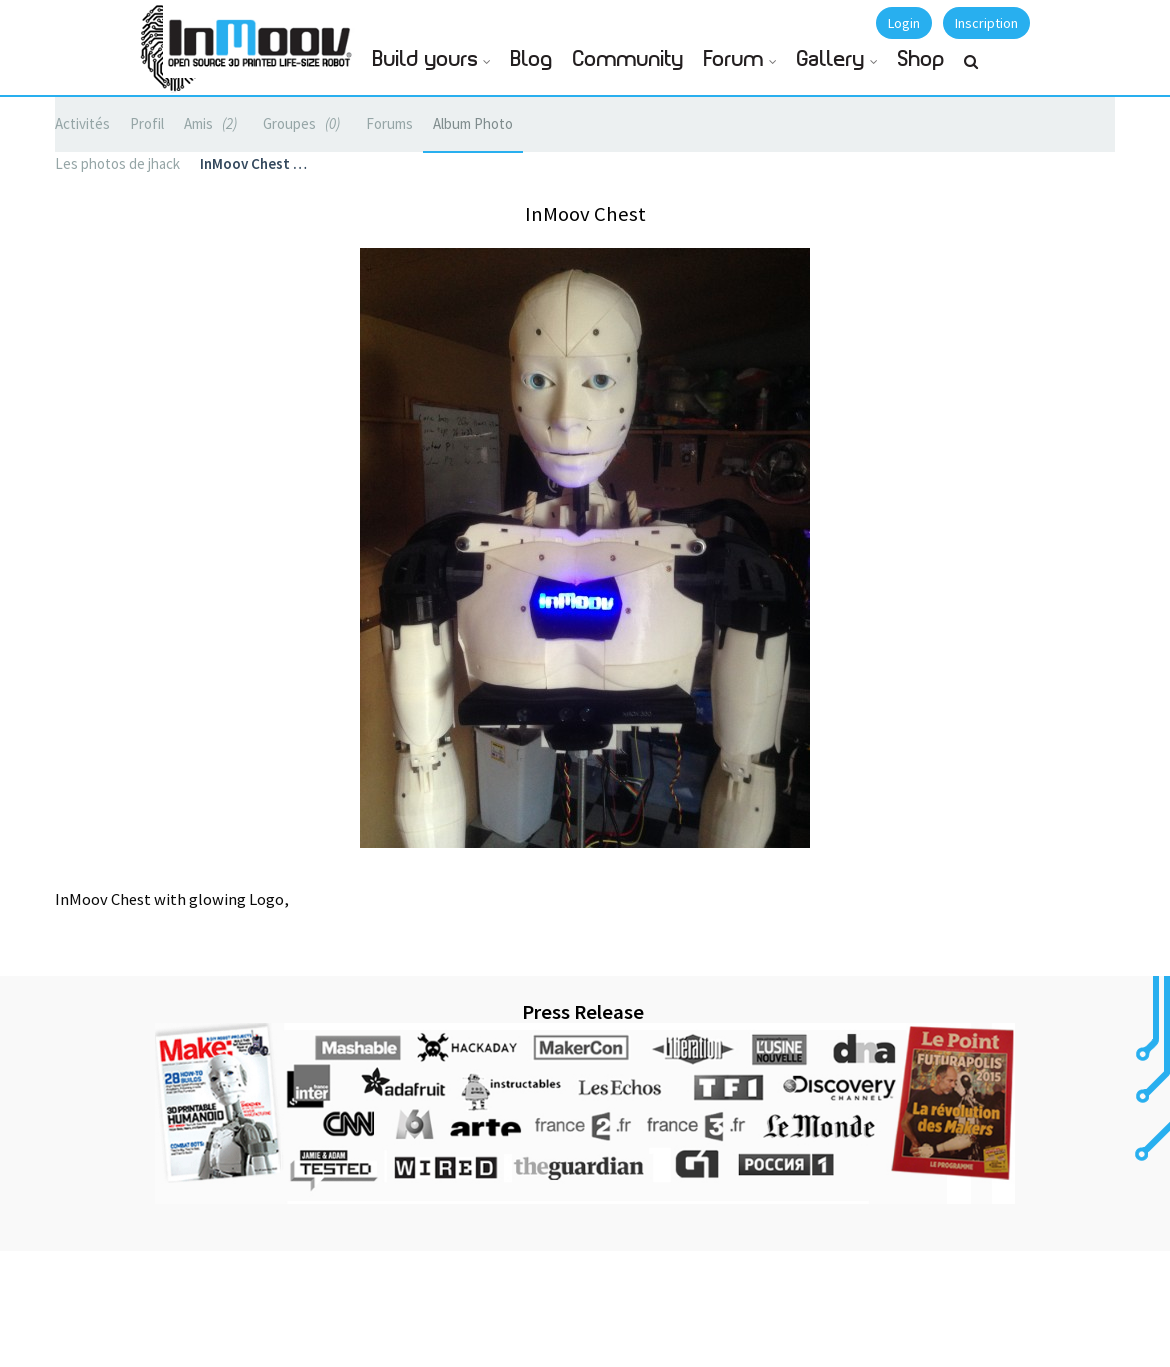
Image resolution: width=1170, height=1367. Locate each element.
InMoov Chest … (253, 163)
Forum (734, 59)
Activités (82, 123)
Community (628, 59)
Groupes (304, 123)
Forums (389, 123)
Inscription (986, 23)
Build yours (425, 59)
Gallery (831, 59)
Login (904, 23)
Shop (921, 59)
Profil (147, 123)
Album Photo (473, 123)
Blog (532, 59)
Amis (213, 123)
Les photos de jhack (117, 163)
